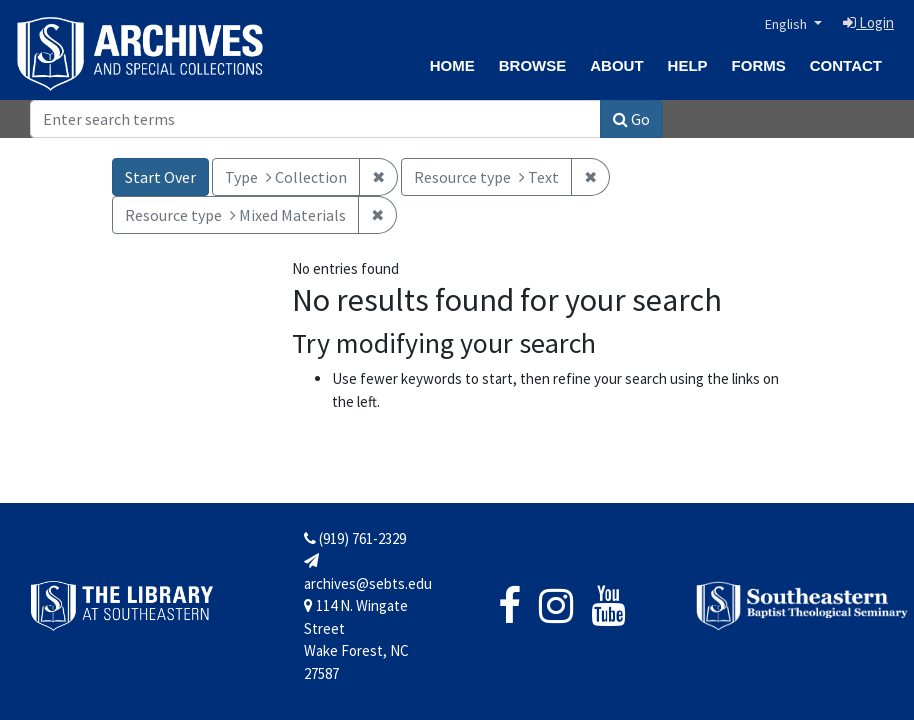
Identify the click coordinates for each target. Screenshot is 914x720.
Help (688, 65)
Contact (846, 65)
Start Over (160, 177)
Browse (533, 65)
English (787, 24)
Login (868, 22)
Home (452, 65)
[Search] (315, 119)
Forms (759, 65)
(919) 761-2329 (355, 538)
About (616, 65)
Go (631, 119)
